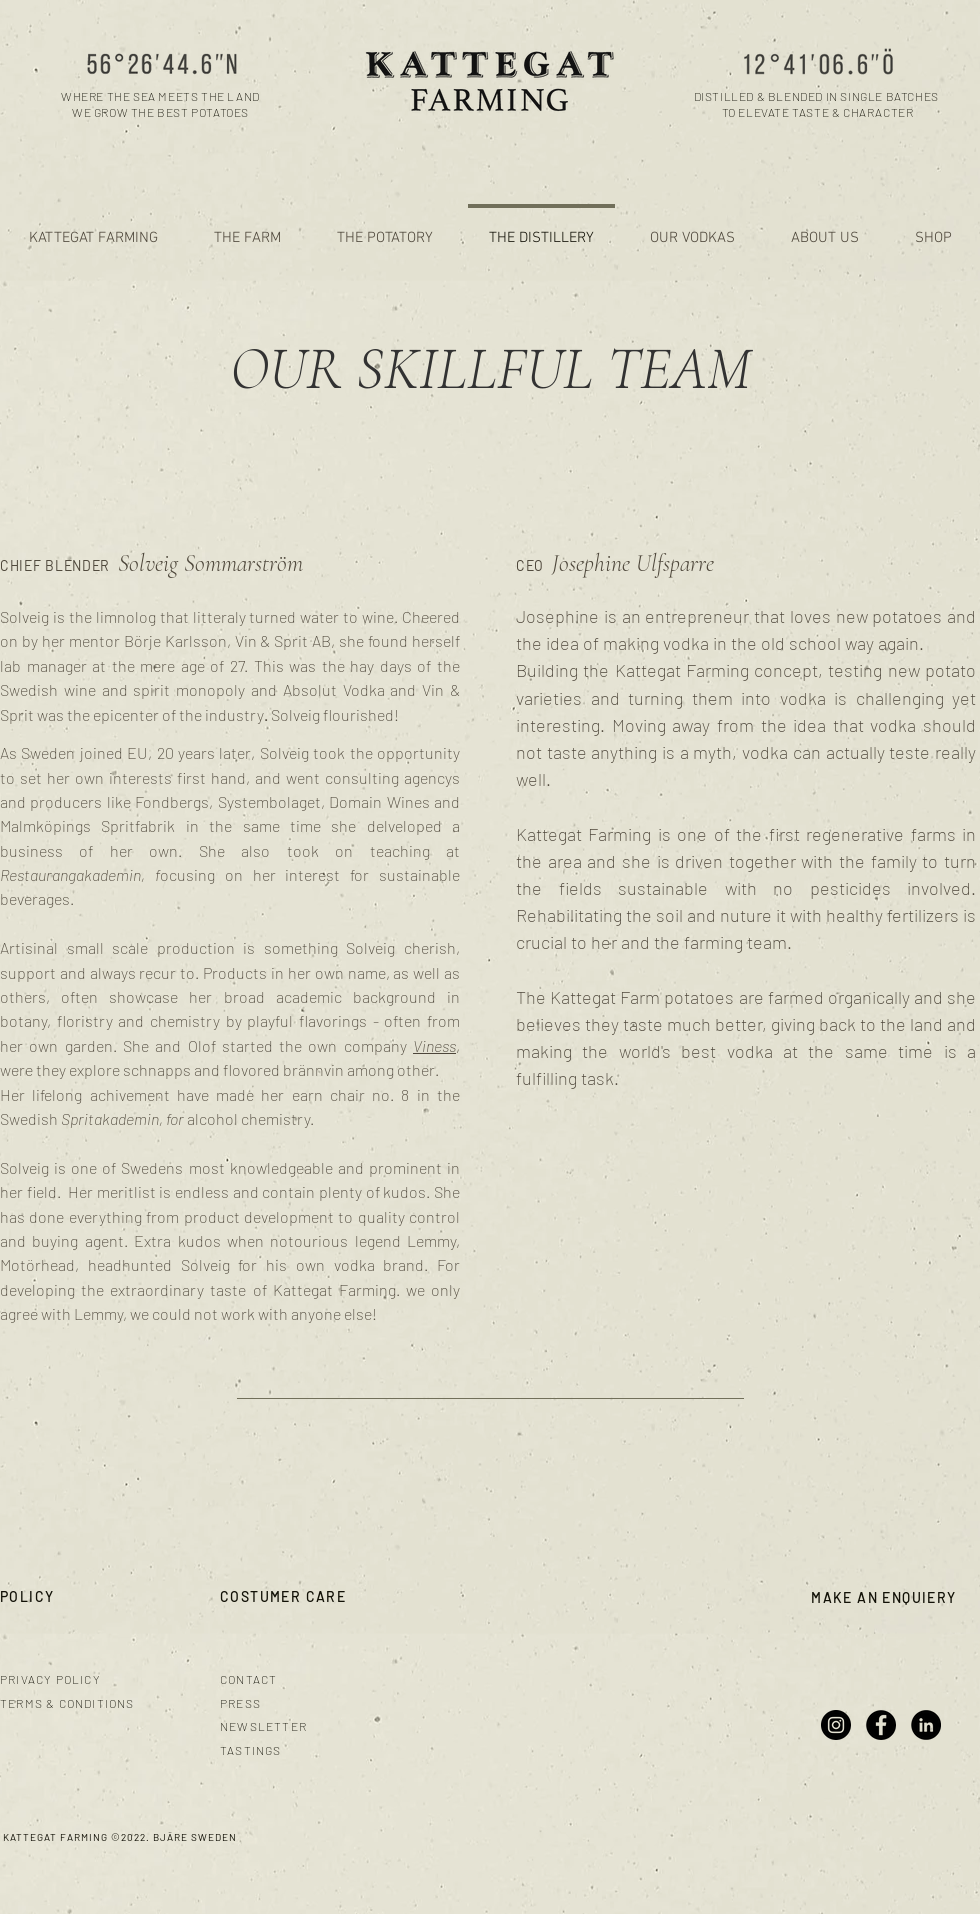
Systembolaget (269, 801)
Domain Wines (379, 801)
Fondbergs (172, 801)
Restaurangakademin (70, 874)
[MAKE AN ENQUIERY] (886, 1597)
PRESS (240, 1703)
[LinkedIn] (926, 1725)
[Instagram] (836, 1725)
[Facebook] (881, 1725)
